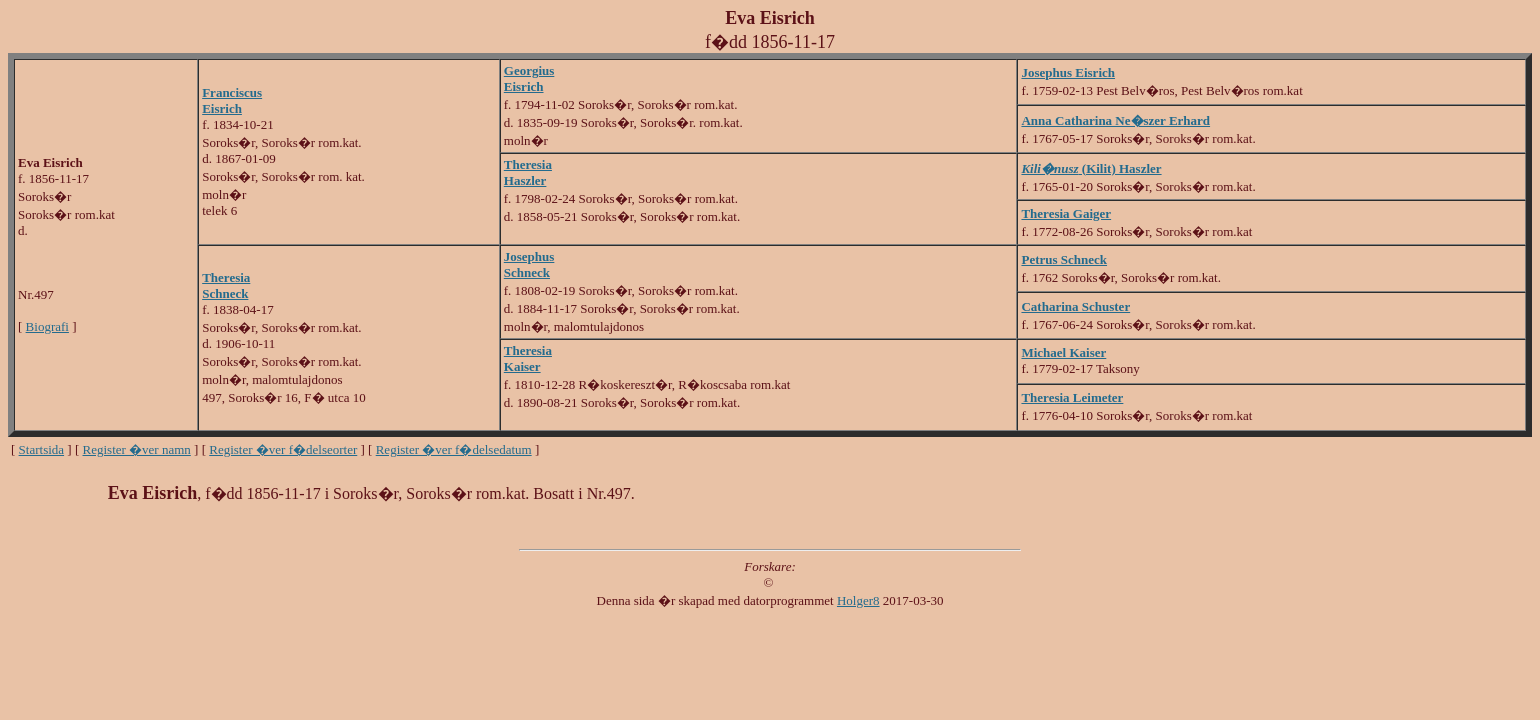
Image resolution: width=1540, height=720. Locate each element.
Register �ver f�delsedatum (454, 449)
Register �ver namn (137, 449)
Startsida (42, 449)
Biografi (47, 326)
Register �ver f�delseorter (283, 449)
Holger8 (858, 600)
